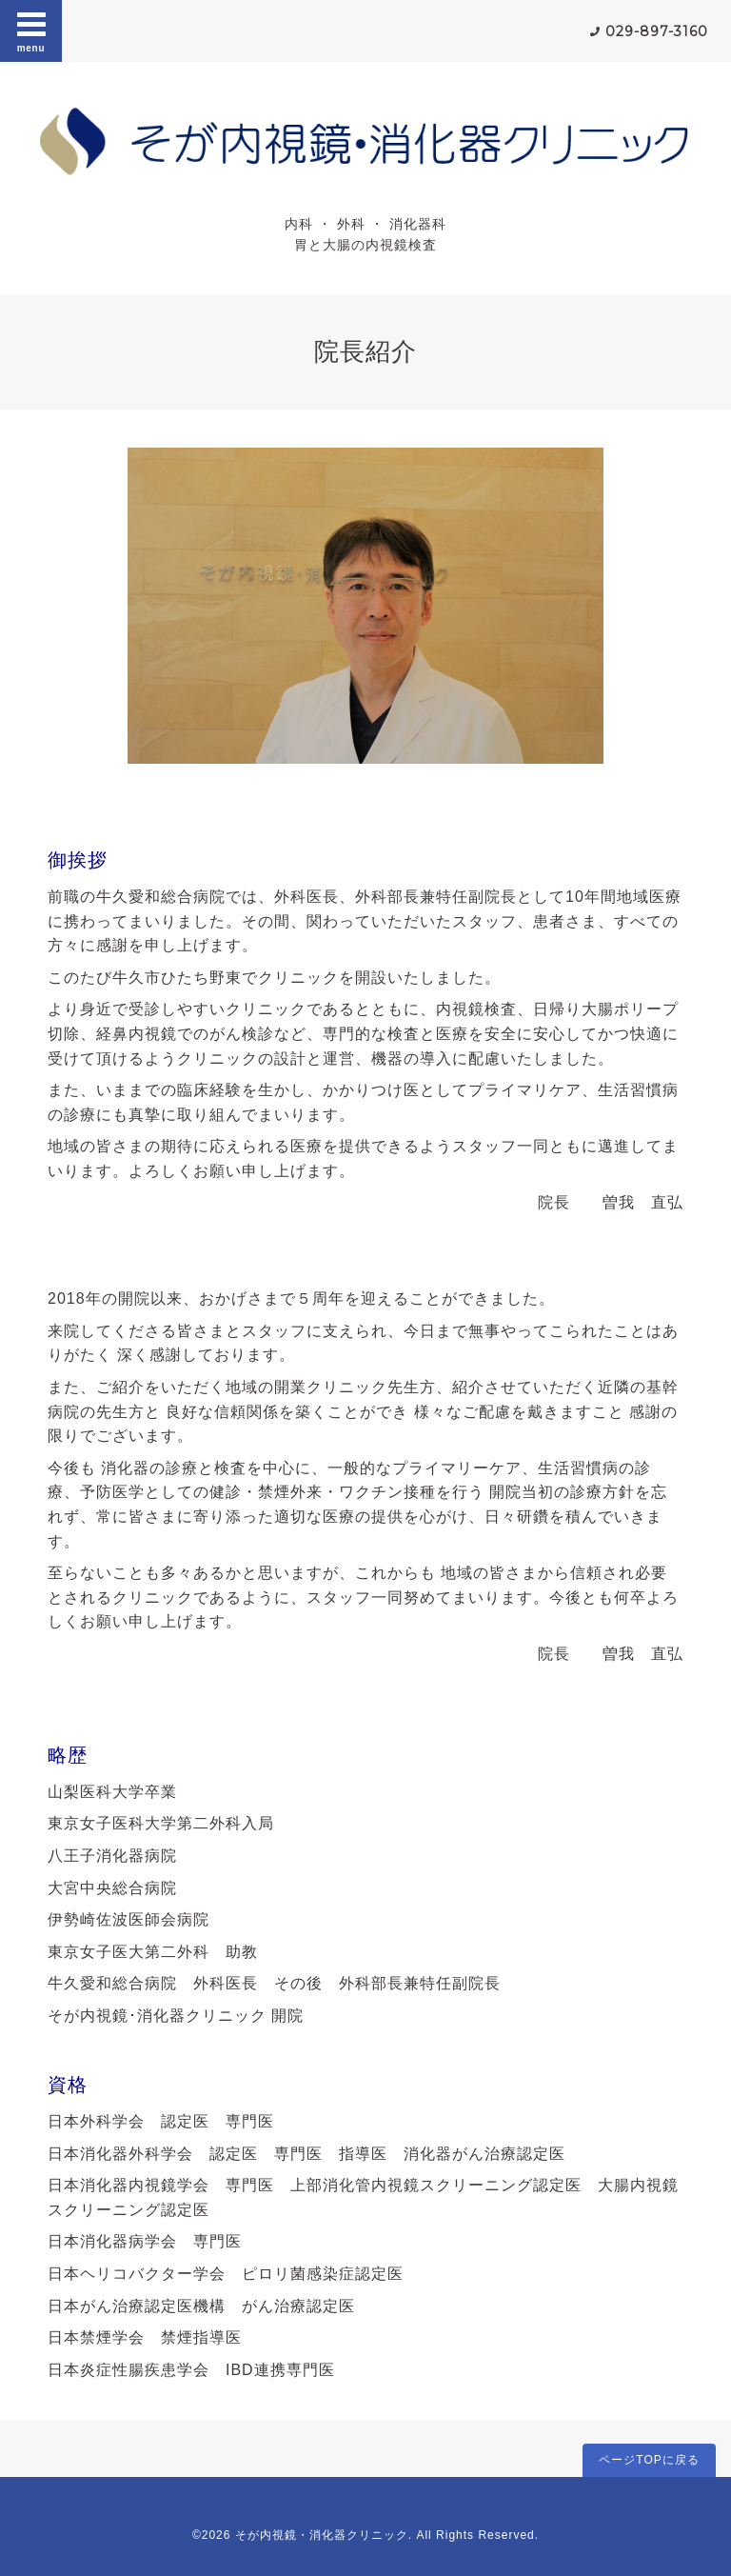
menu (31, 30)
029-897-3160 (656, 31)
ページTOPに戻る (649, 2459)
